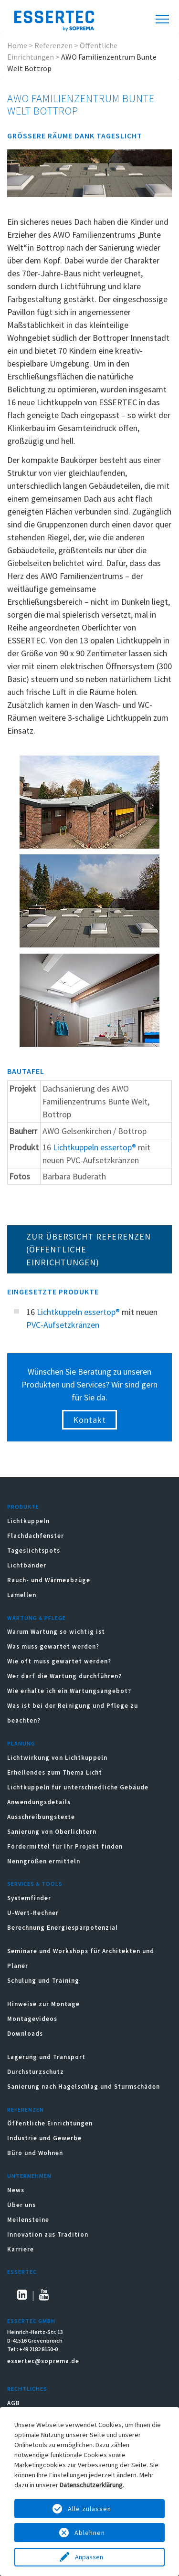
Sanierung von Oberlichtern (51, 1832)
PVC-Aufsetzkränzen (62, 1324)
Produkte (23, 1506)
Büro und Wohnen (35, 2153)
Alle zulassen (89, 2508)
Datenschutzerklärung (91, 2485)
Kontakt (89, 1419)
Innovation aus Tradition (47, 2234)
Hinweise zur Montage (43, 2004)
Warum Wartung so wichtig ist (56, 1632)
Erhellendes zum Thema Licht (54, 1772)
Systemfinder (29, 1898)
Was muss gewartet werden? (53, 1646)
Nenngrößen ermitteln (43, 1861)
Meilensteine (28, 2220)
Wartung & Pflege (36, 1617)
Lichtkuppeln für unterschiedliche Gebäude (77, 1787)
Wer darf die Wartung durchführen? (64, 1676)
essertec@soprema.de (43, 2361)
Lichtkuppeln (28, 1521)
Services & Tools (35, 1883)
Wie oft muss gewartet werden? (59, 1661)
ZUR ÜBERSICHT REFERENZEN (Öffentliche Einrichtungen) (88, 1249)
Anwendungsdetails (39, 1802)
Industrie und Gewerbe (44, 2138)
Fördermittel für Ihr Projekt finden (65, 1846)
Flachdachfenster (35, 1536)
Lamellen (21, 1595)
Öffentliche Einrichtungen (50, 2123)
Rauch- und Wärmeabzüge (48, 1580)
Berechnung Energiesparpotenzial (62, 1928)
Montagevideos (32, 2019)
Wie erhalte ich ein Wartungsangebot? (69, 1691)
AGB (13, 2403)
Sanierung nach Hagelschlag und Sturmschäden (84, 2086)
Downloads (26, 2033)
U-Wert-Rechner (33, 1913)
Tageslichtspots (33, 1550)
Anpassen (90, 2557)
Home (17, 45)
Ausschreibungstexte (41, 1817)
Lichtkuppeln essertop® (94, 1147)
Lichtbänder (26, 1565)
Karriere (20, 2249)
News (15, 2190)
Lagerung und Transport (46, 2057)
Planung (21, 1743)
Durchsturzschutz (35, 2072)
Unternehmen (29, 2175)
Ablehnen (89, 2532)
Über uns (21, 2205)
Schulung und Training (43, 1981)
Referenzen (53, 45)
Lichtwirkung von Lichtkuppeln (57, 1758)
